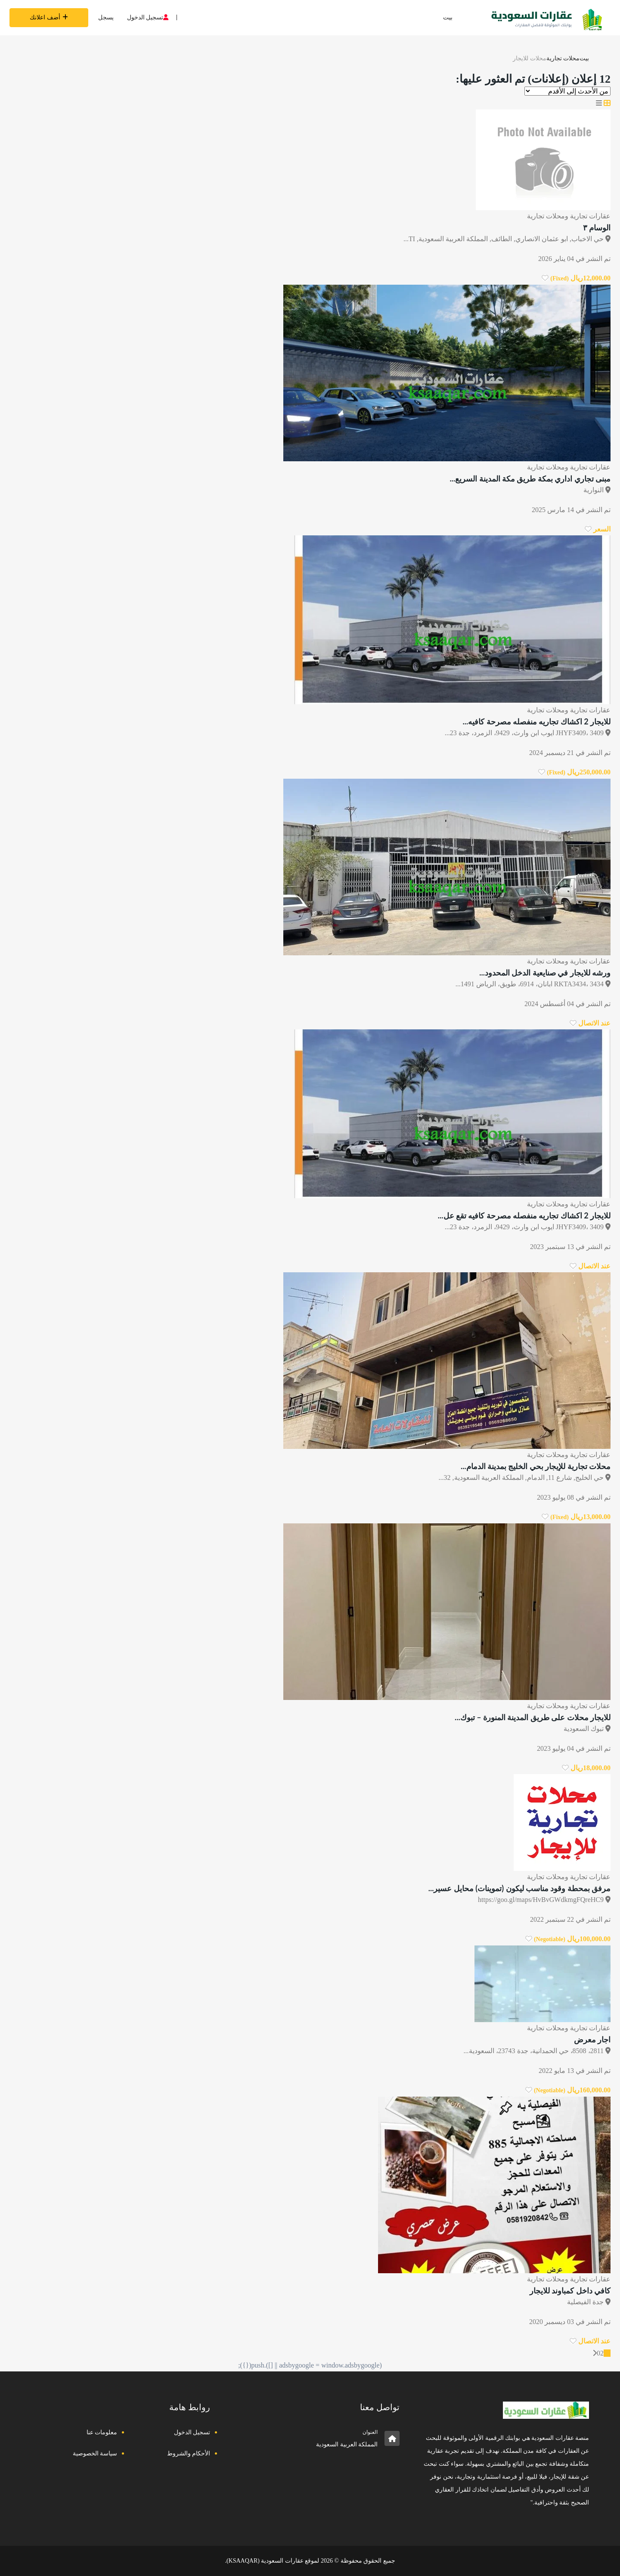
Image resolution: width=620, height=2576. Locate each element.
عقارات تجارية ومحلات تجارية (569, 216)
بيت (448, 17)
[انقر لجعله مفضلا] (545, 277)
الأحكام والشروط (189, 2453)
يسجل (106, 17)
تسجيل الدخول (148, 17)
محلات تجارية (563, 58)
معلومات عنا (102, 2432)
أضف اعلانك (49, 17)
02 (600, 2353)
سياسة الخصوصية (95, 2453)
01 (607, 2353)
